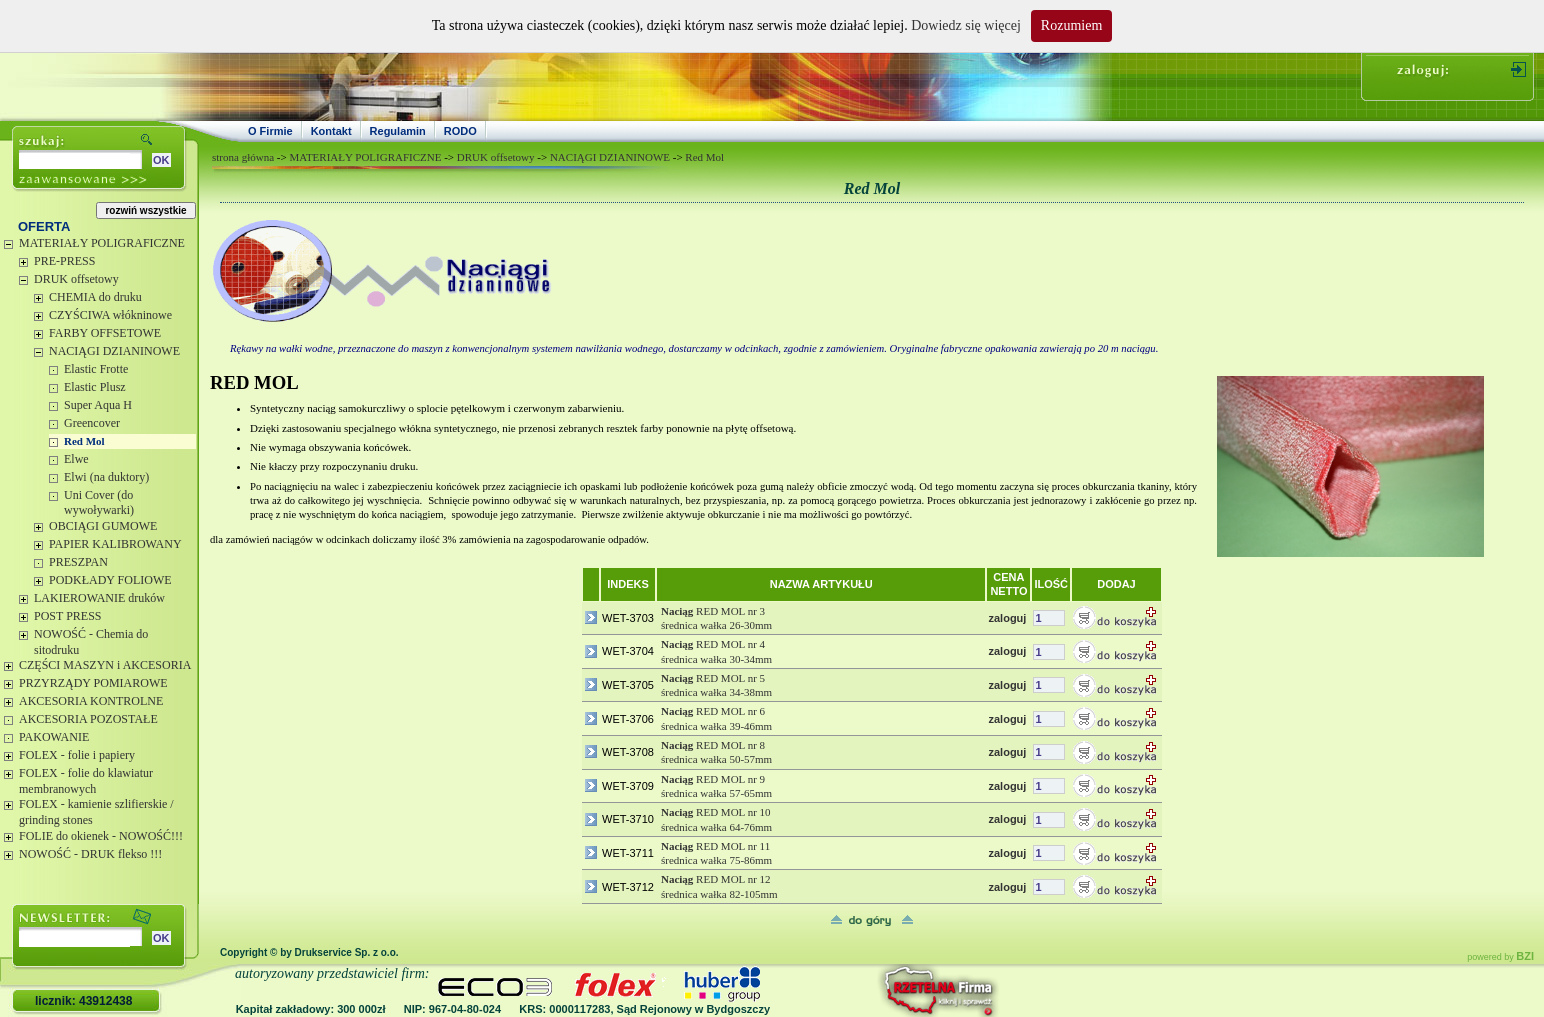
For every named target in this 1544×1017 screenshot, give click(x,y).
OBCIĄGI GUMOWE (103, 526)
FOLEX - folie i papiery (77, 755)
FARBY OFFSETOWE (105, 333)
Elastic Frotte (96, 369)
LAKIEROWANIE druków (99, 598)
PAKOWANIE (54, 737)
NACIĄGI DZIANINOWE (114, 351)
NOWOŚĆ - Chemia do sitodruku (91, 642)
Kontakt (331, 131)
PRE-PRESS (64, 261)
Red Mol (84, 441)
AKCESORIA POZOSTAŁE (88, 719)
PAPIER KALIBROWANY (115, 544)
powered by (1500, 957)
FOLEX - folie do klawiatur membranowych (86, 781)
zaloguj (1007, 618)
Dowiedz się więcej (966, 25)
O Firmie (270, 131)
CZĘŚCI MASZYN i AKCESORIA (105, 665)
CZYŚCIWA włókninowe (110, 315)
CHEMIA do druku (95, 297)
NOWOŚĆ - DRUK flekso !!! (90, 854)
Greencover (92, 423)
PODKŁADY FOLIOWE (110, 580)
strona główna (243, 157)
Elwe (76, 459)
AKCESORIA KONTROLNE (91, 701)
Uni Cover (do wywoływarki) (99, 503)
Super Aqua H (98, 405)
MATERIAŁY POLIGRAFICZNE (102, 243)
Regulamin (398, 131)
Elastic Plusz (95, 387)
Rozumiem (1071, 25)
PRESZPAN (78, 562)
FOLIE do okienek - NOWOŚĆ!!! (101, 836)
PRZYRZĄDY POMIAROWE (93, 683)
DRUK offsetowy (76, 279)
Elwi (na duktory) (106, 477)
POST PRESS (67, 616)
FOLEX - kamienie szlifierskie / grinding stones (96, 812)
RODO (460, 131)
